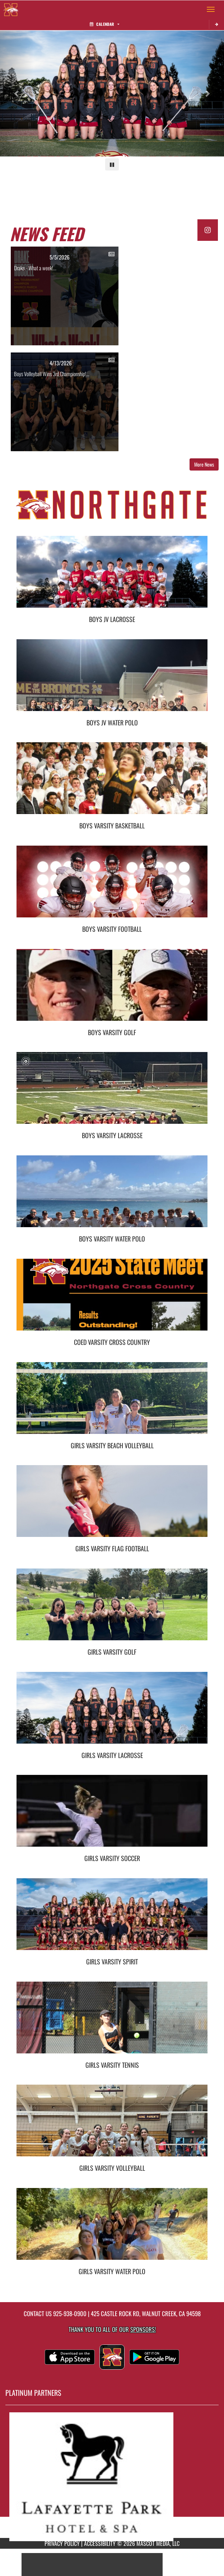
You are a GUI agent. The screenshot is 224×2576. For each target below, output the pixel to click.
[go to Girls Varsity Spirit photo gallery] (112, 1919)
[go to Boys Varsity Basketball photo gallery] (112, 783)
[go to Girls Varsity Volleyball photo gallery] (112, 2126)
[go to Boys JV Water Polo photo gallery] (112, 680)
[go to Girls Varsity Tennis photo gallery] (112, 2023)
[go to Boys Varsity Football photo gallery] (112, 887)
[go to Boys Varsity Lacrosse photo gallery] (112, 1093)
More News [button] (204, 464)
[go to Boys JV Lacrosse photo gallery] (112, 577)
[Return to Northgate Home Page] (11, 9)
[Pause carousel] (112, 164)
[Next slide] (207, 93)
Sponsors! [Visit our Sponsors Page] (143, 2329)
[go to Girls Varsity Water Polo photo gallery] (112, 2229)
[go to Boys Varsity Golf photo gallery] (112, 990)
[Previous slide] (17, 93)
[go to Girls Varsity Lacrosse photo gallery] (112, 1713)
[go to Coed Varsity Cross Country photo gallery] (112, 1300)
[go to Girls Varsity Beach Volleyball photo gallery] (112, 1403)
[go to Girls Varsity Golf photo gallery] (112, 1610)
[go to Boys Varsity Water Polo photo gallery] (112, 1197)
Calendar (104, 24)
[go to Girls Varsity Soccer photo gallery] (112, 1816)
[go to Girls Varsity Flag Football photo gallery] (112, 1506)
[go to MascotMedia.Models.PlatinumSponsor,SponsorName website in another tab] (112, 2476)
